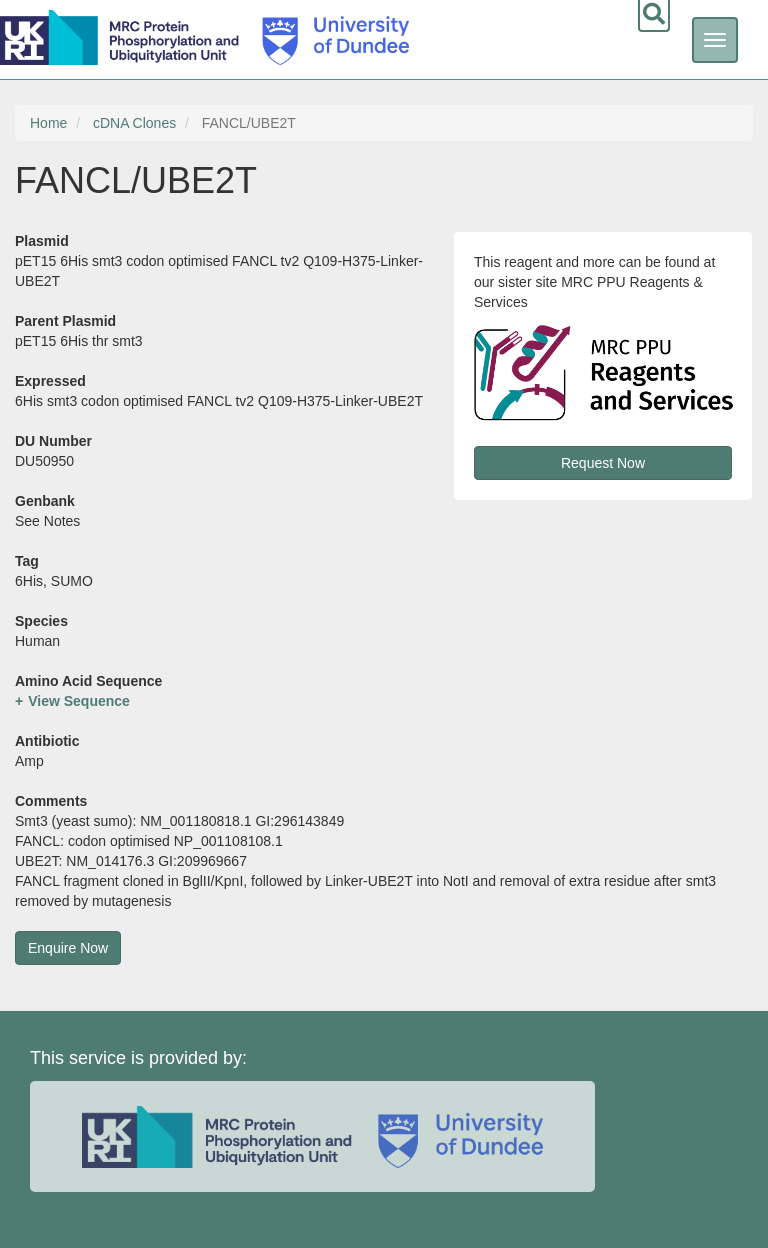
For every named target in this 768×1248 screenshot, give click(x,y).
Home (48, 123)
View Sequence (79, 701)
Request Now (603, 463)
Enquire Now (68, 948)
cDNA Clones (134, 123)
